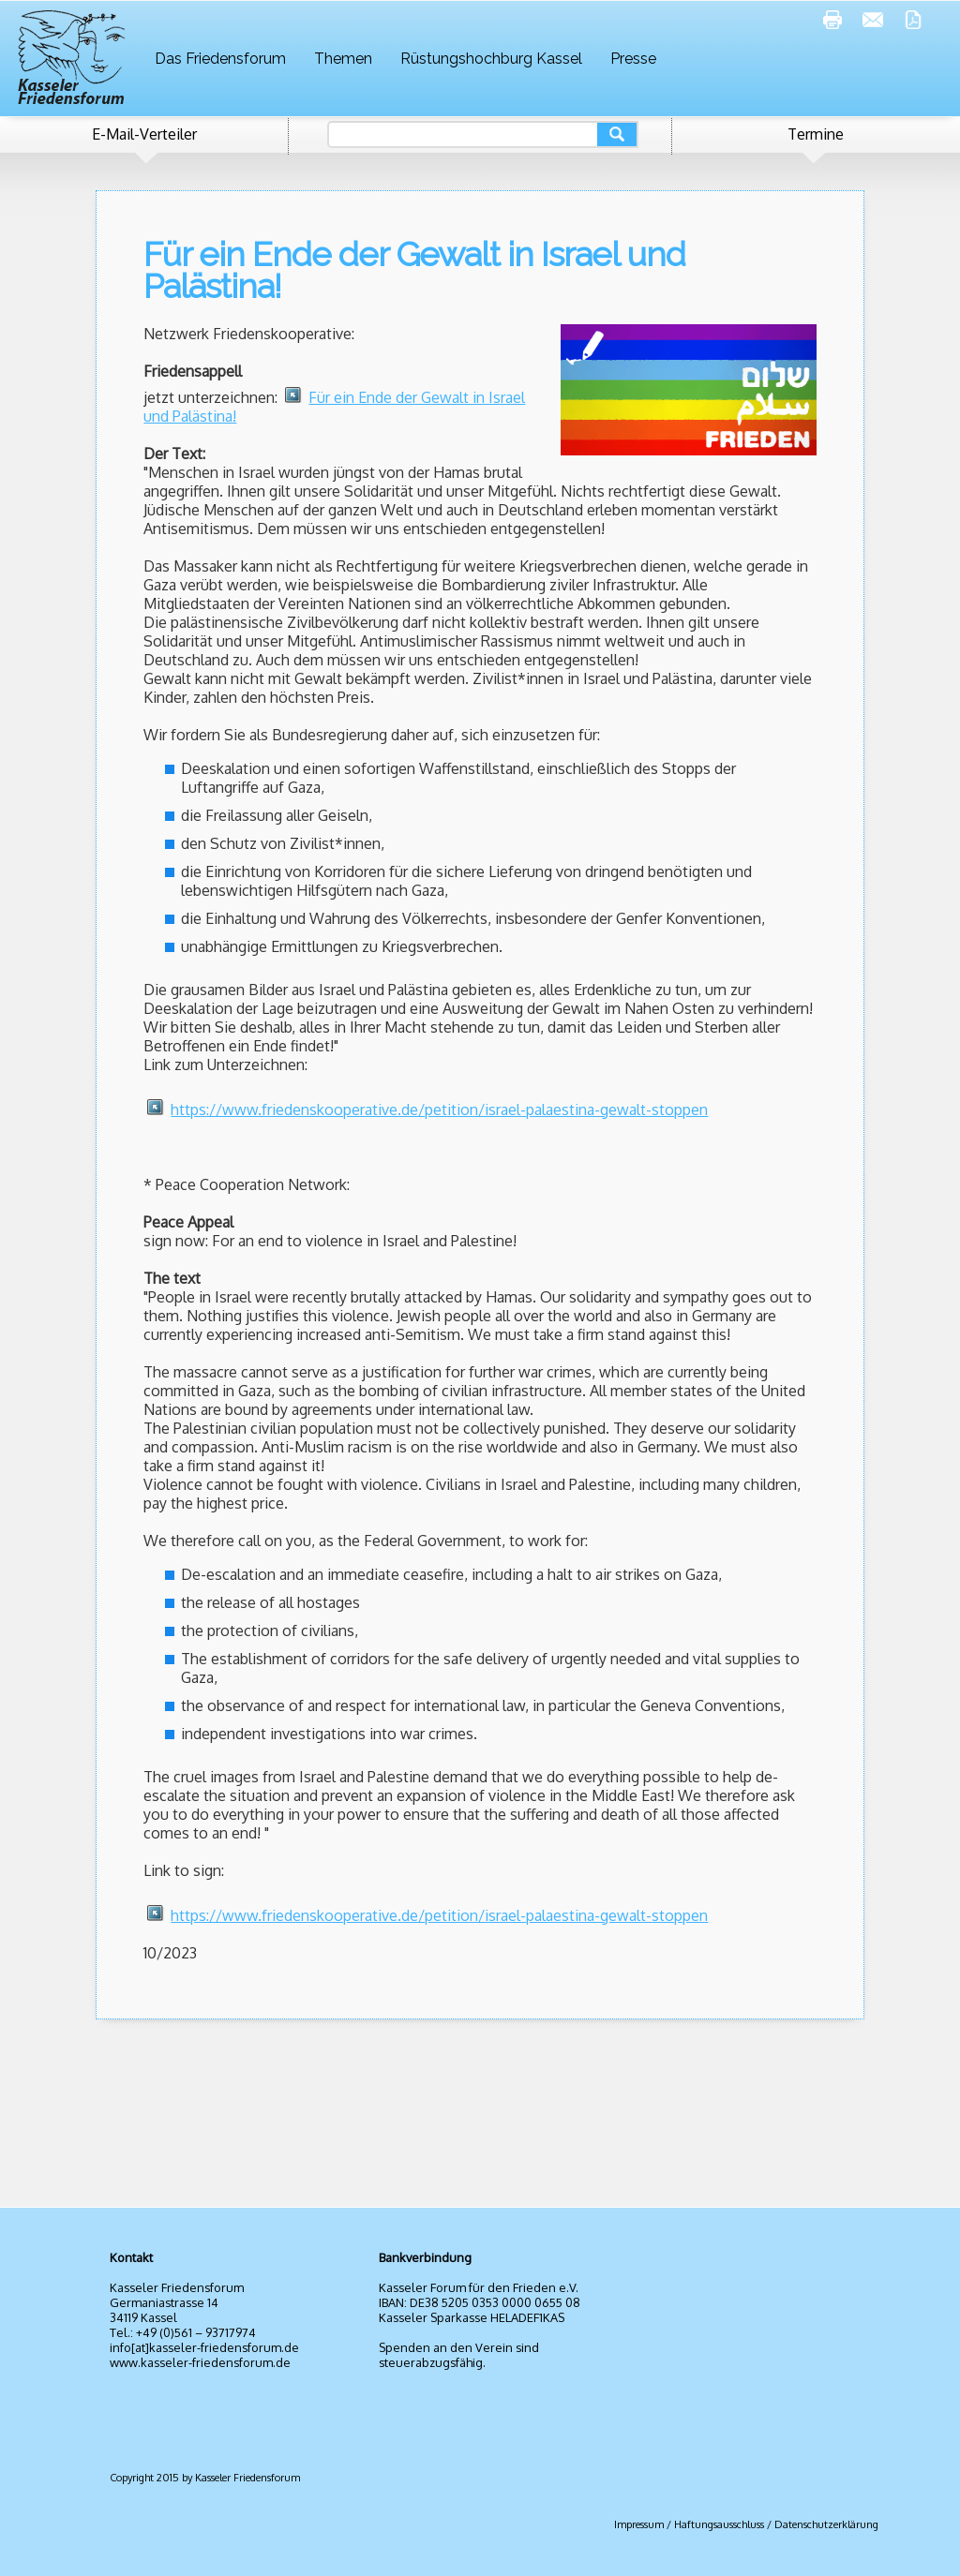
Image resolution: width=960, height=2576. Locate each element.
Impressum (639, 2524)
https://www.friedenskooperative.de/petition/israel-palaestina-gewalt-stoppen (439, 1109)
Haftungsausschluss (719, 2524)
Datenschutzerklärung (826, 2524)
